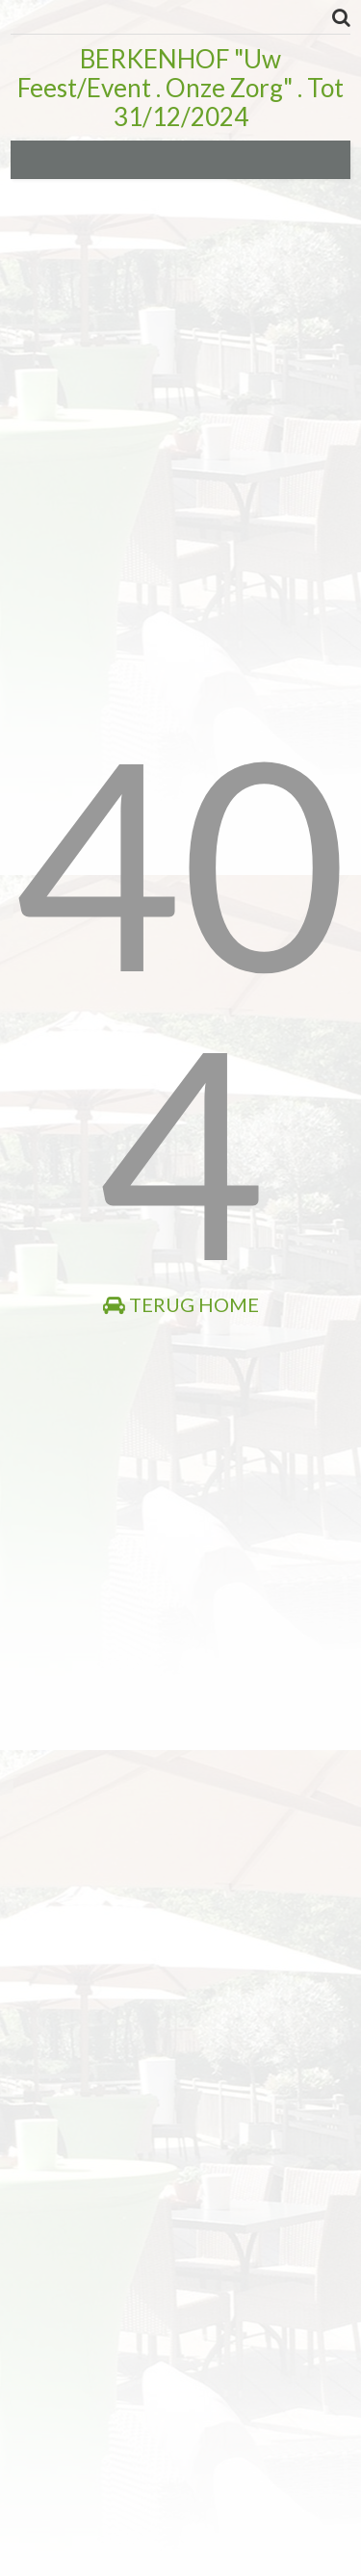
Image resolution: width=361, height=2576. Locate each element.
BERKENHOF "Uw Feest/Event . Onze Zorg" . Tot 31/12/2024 (180, 87)
